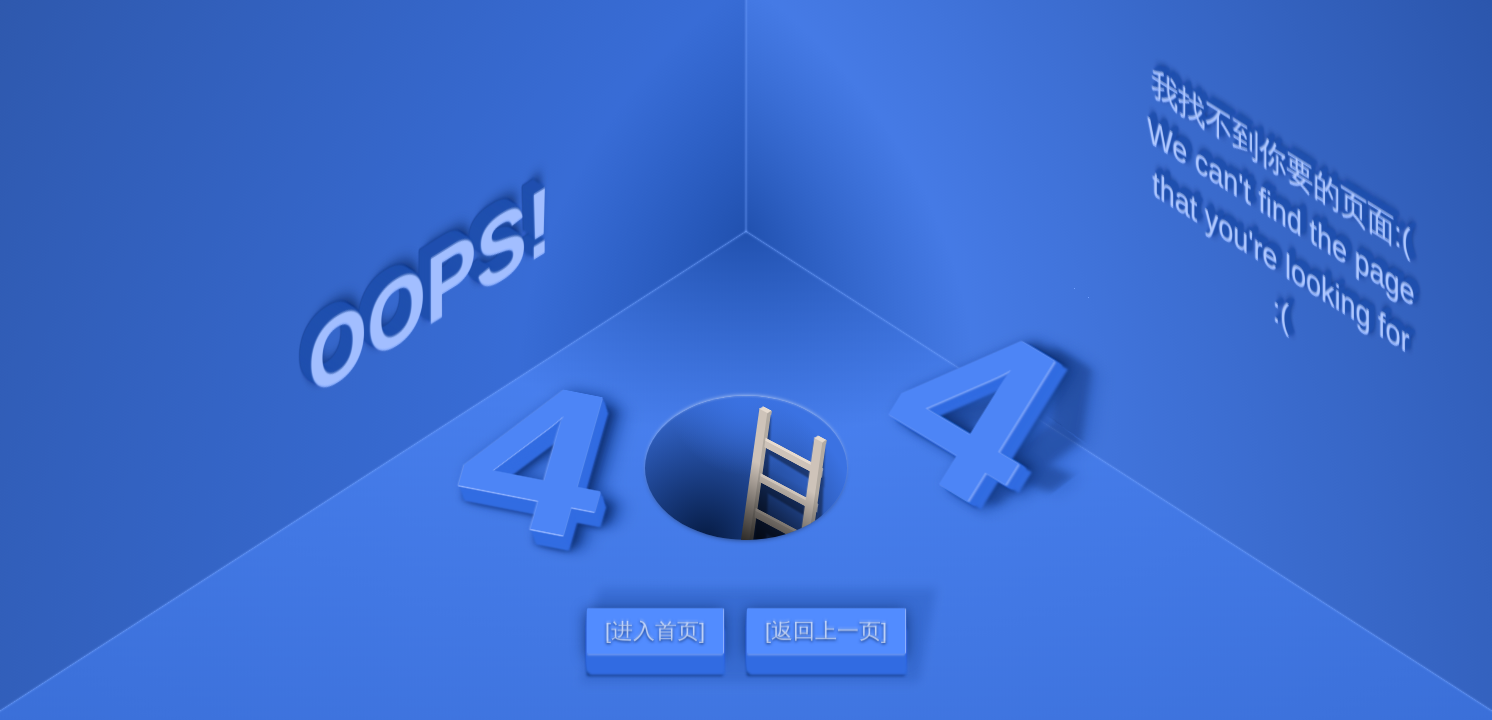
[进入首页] (655, 631)
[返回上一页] (826, 631)
